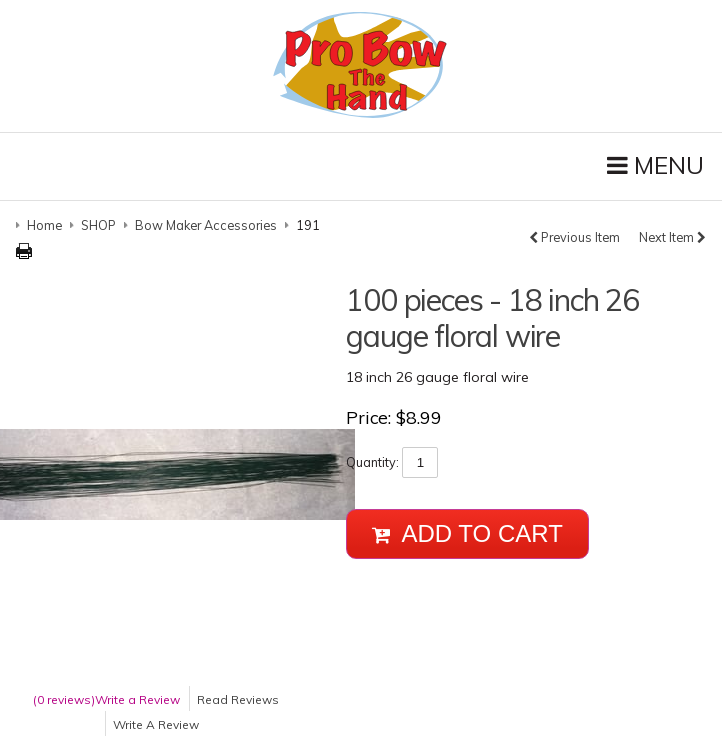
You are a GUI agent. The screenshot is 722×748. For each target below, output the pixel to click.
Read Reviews (238, 699)
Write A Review (156, 724)
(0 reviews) (64, 699)
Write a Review (137, 699)
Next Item (672, 237)
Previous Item (574, 237)
